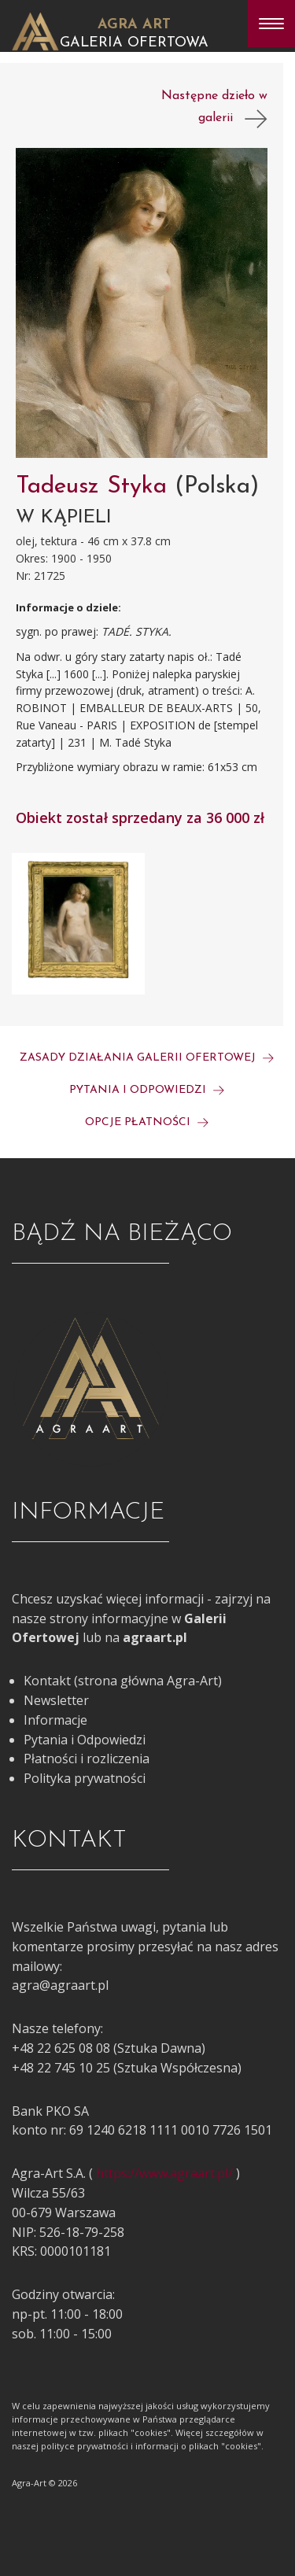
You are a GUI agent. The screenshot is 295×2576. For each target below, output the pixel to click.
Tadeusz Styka (95, 486)
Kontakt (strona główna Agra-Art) (123, 1680)
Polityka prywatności (85, 1778)
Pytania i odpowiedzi (146, 1090)
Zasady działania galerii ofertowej (147, 1058)
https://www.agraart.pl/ (164, 2173)
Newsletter (56, 1700)
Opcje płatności (146, 1122)
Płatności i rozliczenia (86, 1758)
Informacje (55, 1720)
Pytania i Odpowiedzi (85, 1739)
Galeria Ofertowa (134, 42)
